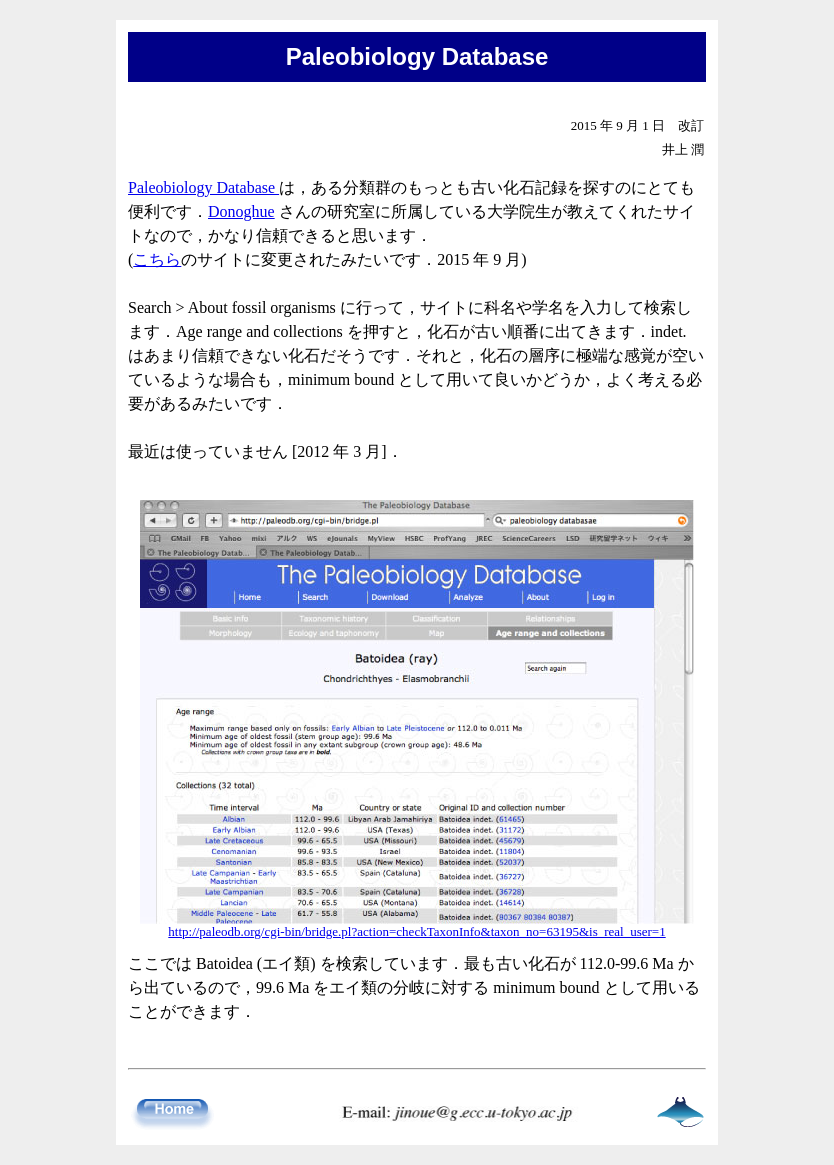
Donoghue (241, 211)
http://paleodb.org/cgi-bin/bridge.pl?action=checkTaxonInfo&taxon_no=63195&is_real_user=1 (416, 931)
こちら (157, 259)
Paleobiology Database (203, 187)
